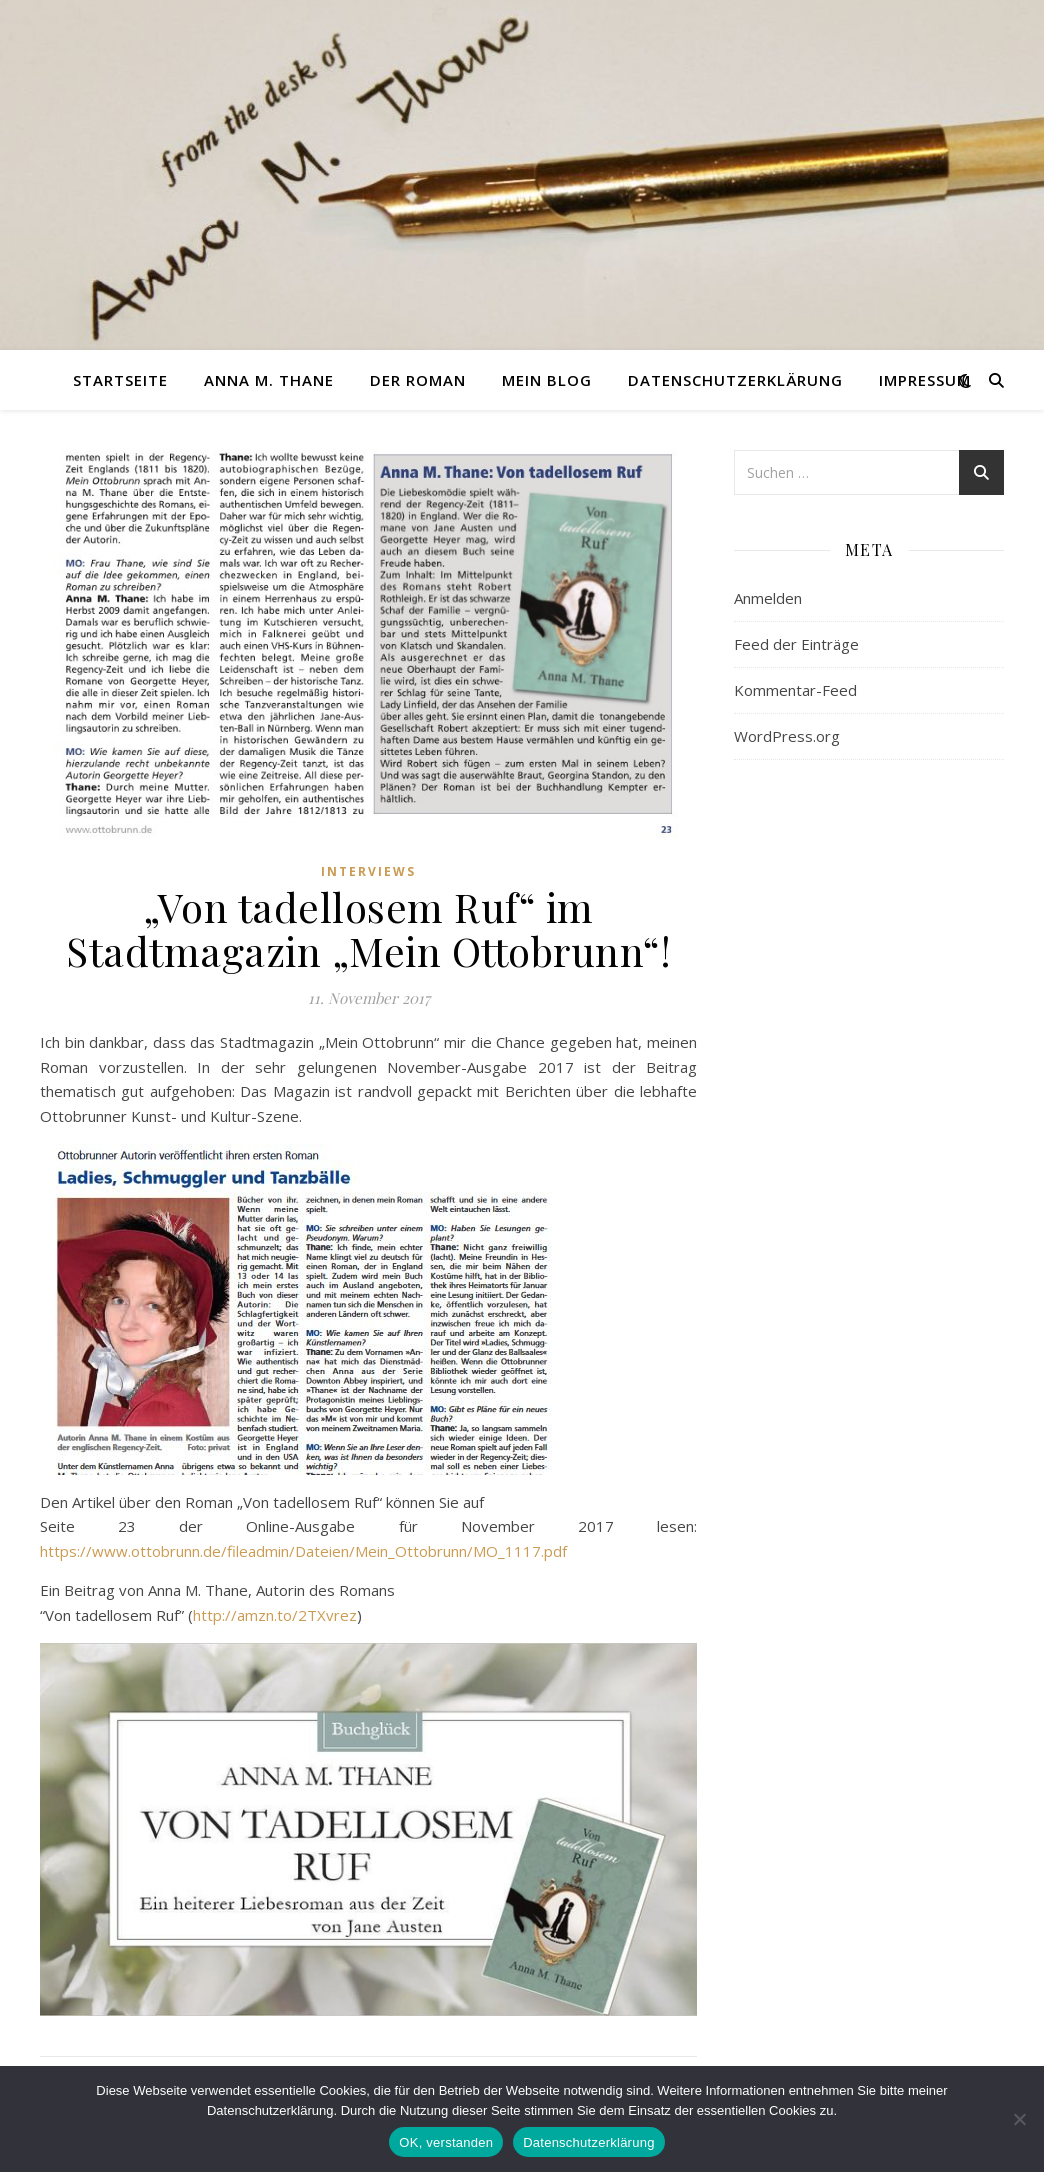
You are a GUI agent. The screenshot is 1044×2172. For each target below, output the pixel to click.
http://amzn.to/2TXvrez (275, 1615)
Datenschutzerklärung (735, 380)
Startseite (120, 380)
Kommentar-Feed (795, 690)
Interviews (368, 871)
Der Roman (418, 380)
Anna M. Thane (269, 380)
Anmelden (768, 598)
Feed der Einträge (796, 644)
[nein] (1019, 2119)
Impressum (925, 380)
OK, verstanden (446, 2142)
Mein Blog (547, 380)
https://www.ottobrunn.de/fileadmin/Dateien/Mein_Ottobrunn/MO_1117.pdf (303, 1551)
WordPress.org (787, 736)
